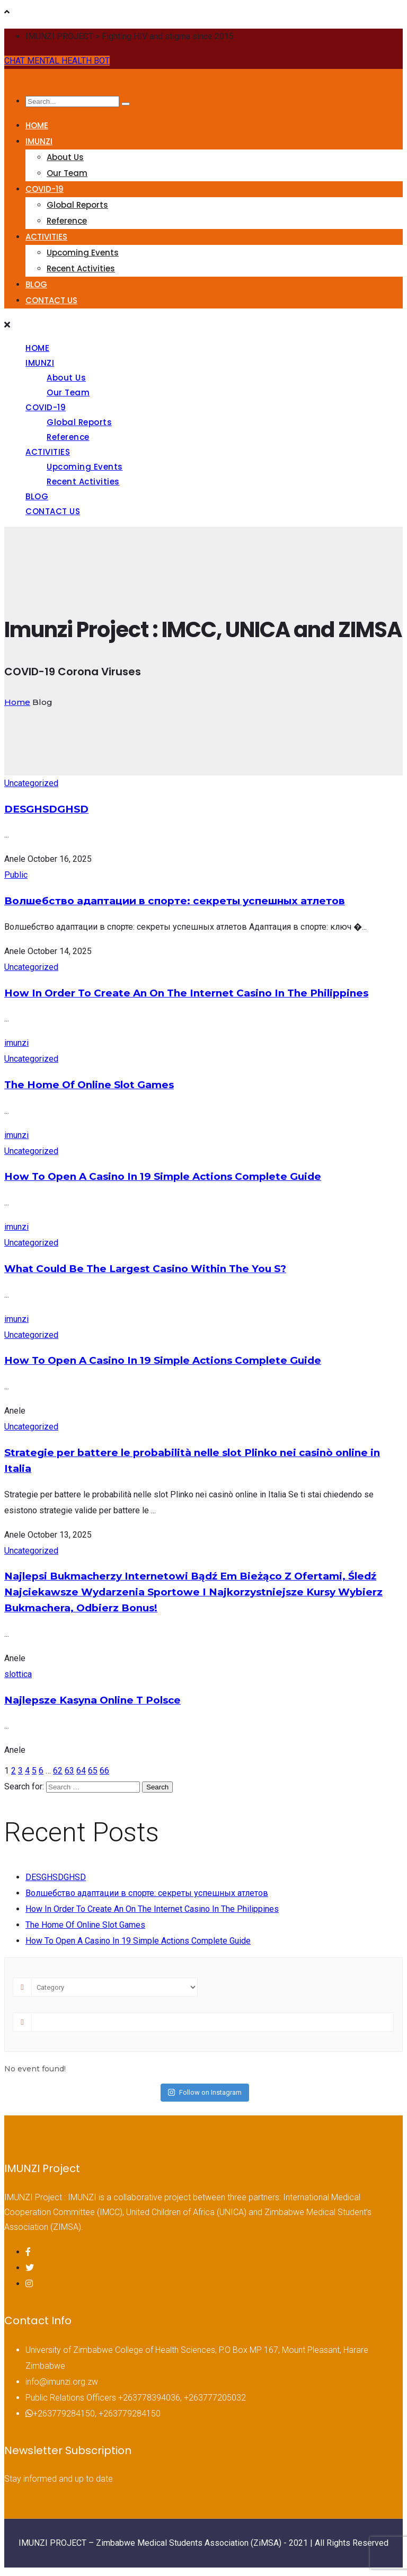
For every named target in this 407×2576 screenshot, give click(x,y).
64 (81, 1771)
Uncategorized (31, 783)
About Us (65, 157)
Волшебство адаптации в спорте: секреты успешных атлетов (174, 901)
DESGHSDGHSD (46, 809)
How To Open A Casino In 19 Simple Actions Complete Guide (162, 1176)
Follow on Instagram (204, 2092)
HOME (36, 125)
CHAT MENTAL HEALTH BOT (57, 61)
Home (17, 702)
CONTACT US (51, 300)
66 (104, 1771)
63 (69, 1771)
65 (93, 1771)
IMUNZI (38, 141)
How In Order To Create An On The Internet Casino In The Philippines (186, 993)
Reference (67, 220)
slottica (18, 1674)
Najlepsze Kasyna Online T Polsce (92, 1700)
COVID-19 (44, 189)
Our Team (67, 173)
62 (58, 1771)
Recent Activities (81, 268)
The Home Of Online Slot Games (89, 1085)
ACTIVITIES (46, 236)
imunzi (16, 1043)
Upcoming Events (83, 252)
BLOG (36, 284)
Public (16, 875)
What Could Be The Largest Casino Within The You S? (145, 1269)
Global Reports (77, 204)
